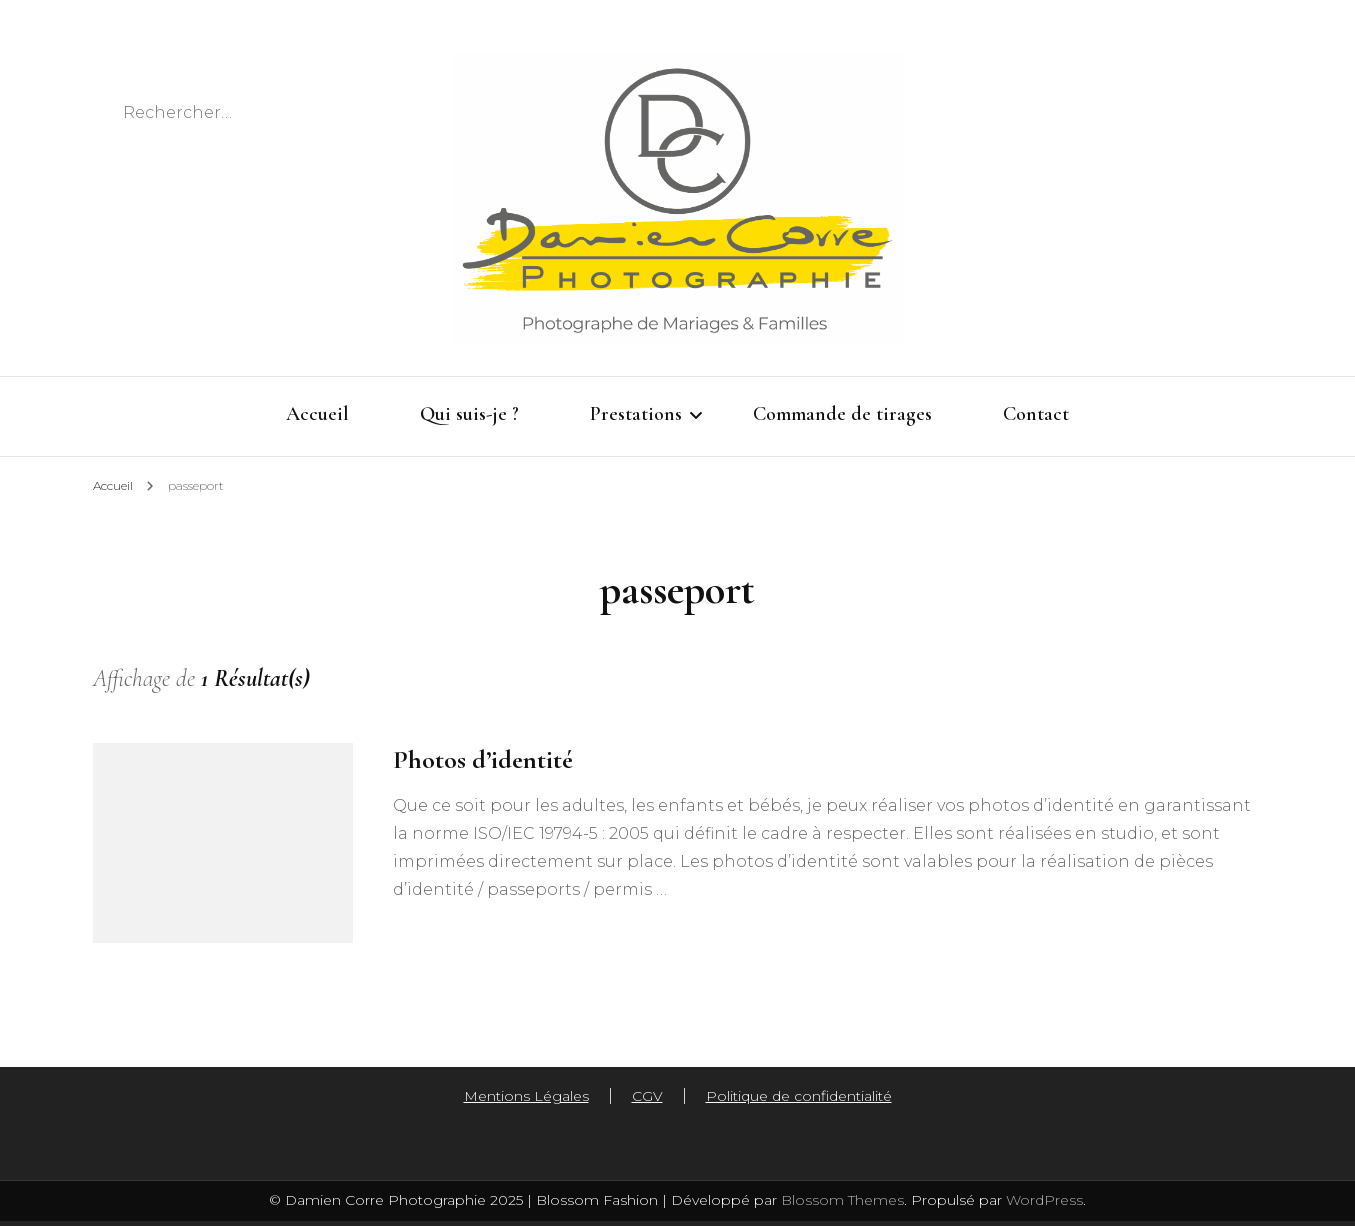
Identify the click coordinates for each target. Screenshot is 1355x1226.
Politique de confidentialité (799, 1096)
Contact (1036, 414)
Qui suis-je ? (469, 414)
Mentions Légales (526, 1096)
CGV (647, 1096)
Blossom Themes (840, 1200)
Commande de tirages (842, 414)
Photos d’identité (483, 759)
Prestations (636, 414)
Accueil (317, 414)
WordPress (1044, 1200)
